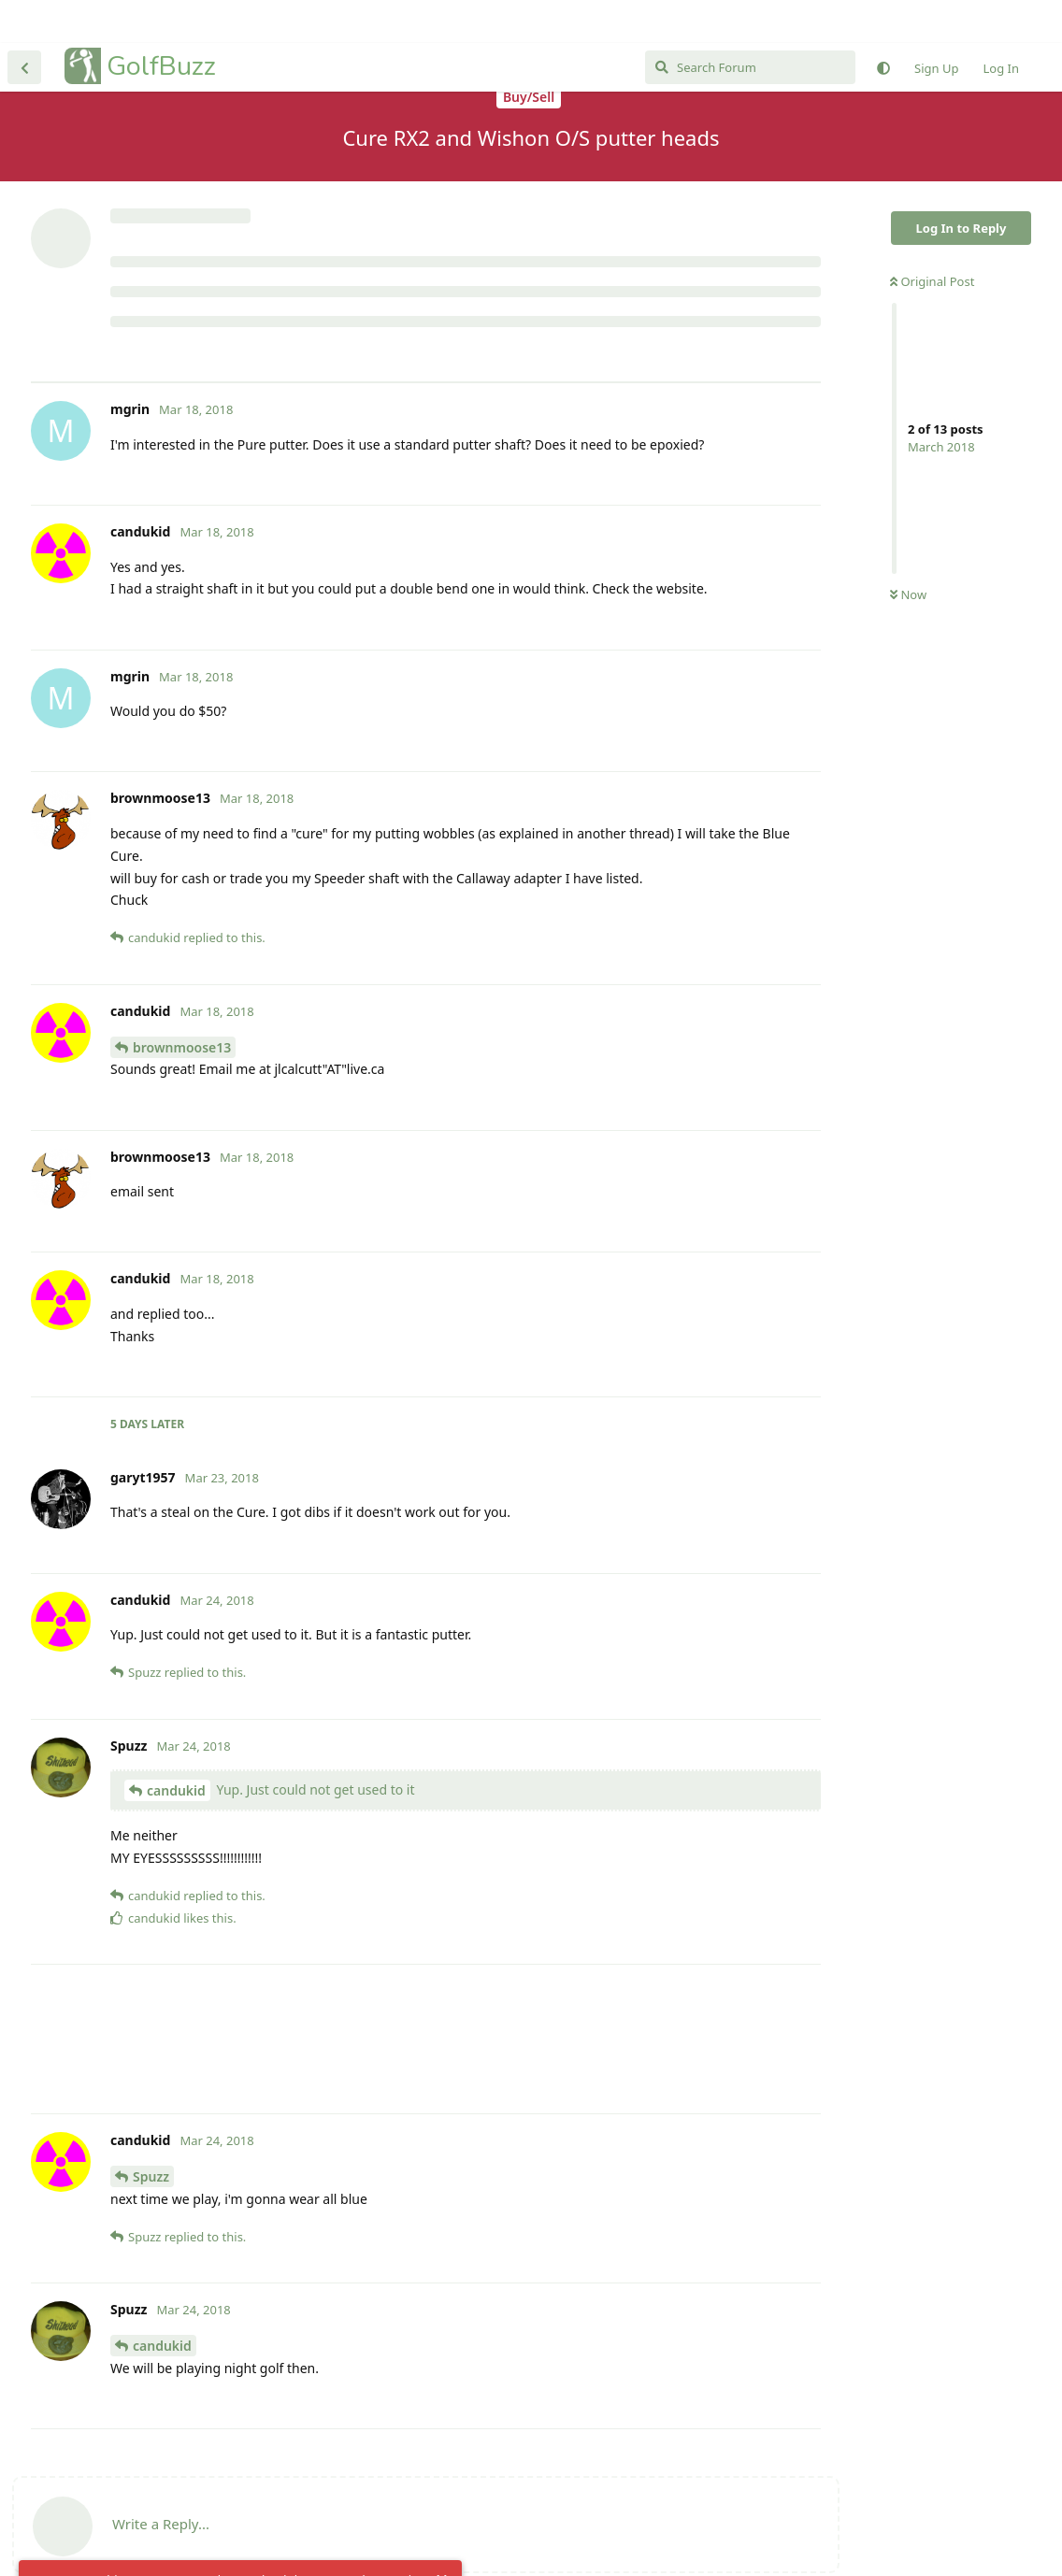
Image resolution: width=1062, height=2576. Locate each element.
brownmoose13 (182, 1004)
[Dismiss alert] (442, 2538)
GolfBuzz (161, 23)
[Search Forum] (750, 24)
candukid (176, 1747)
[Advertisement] (426, 265)
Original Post (932, 174)
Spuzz (151, 2133)
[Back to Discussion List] (24, 24)
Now (908, 488)
